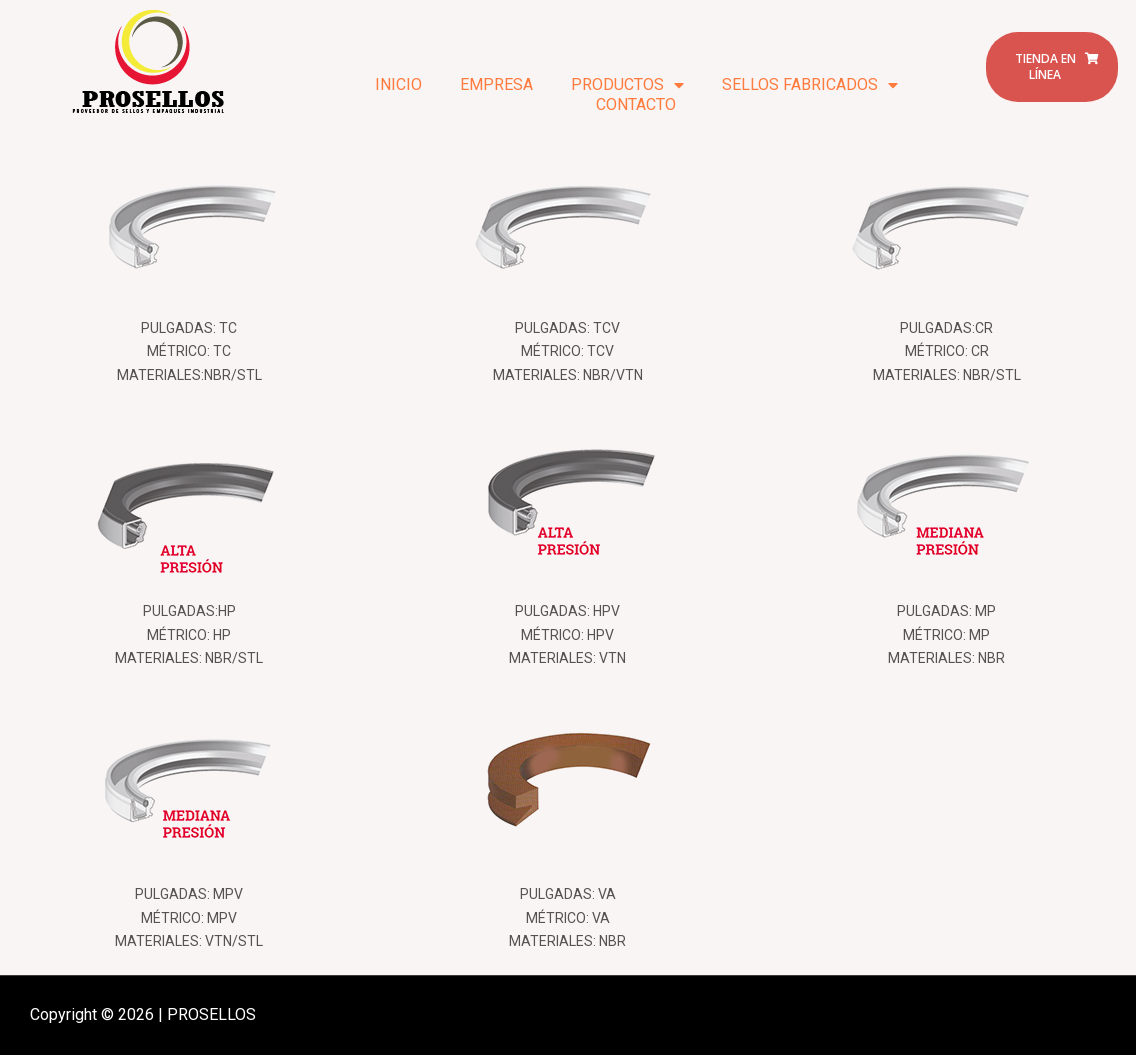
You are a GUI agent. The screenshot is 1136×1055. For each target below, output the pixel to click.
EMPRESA (496, 84)
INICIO (398, 84)
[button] (1052, 67)
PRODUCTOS (627, 85)
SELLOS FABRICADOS (810, 85)
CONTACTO (636, 104)
